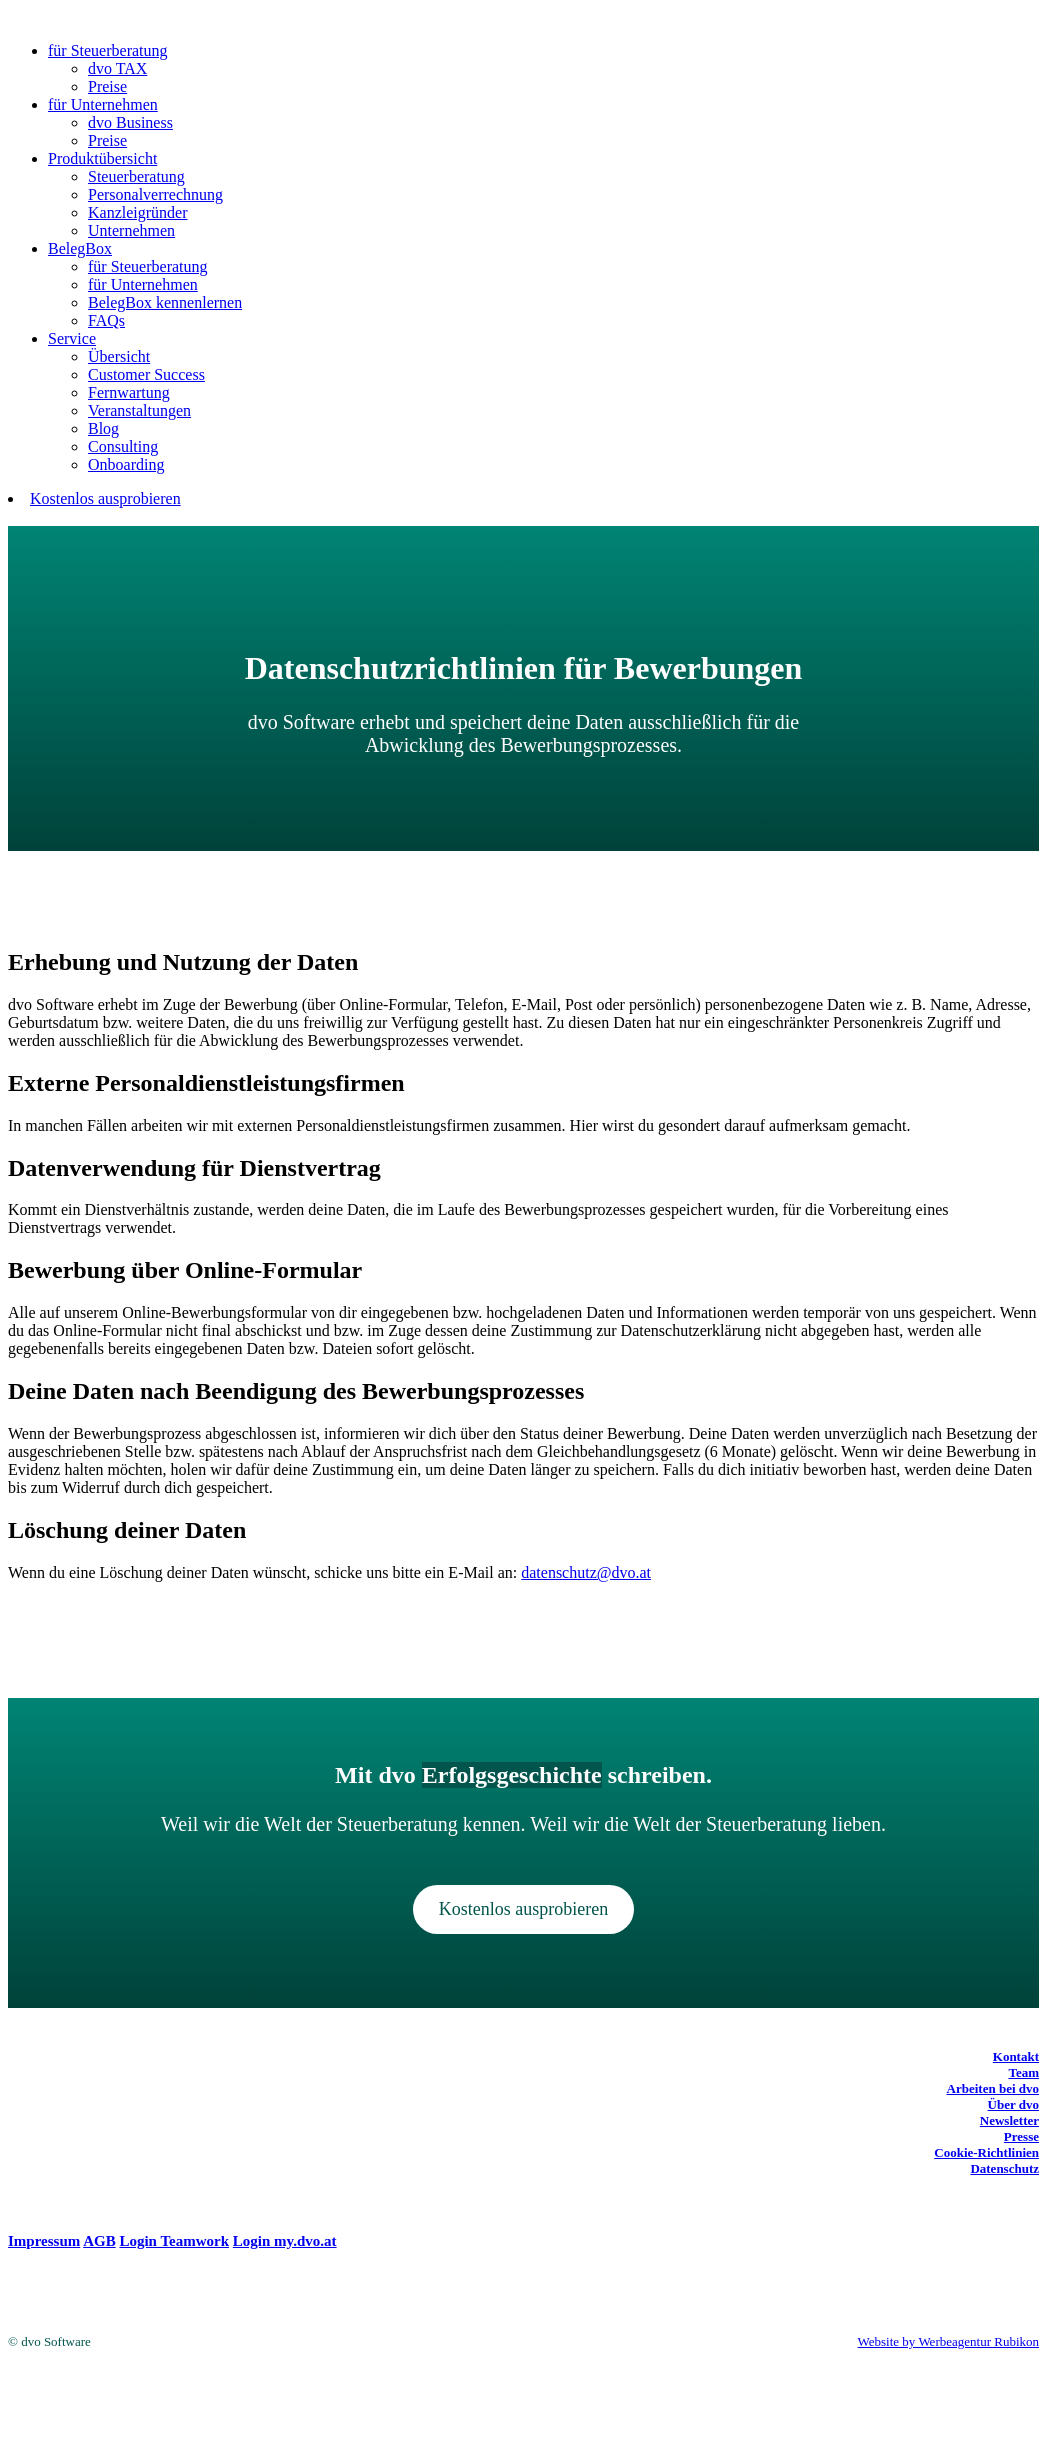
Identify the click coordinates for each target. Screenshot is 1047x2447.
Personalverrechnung (155, 194)
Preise (107, 86)
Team (1023, 2072)
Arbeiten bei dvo (993, 2088)
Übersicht (119, 356)
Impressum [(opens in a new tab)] (44, 2241)
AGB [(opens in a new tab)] (99, 2241)
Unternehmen (131, 230)
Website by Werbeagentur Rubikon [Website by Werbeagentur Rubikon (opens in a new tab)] (948, 2341)
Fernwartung (129, 392)
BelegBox (80, 248)
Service (72, 338)
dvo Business (130, 122)
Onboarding (126, 464)
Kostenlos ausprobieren (105, 498)
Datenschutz (1004, 2168)
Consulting (123, 446)
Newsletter (1009, 2120)
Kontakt (1016, 2056)
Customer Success (146, 374)
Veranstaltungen (139, 410)
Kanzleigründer (138, 212)
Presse (1021, 2136)
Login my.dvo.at (285, 2241)
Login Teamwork (174, 2241)
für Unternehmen (103, 104)
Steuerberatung (136, 176)
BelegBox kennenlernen (165, 302)
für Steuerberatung (108, 50)
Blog (103, 428)
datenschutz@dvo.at (586, 1572)
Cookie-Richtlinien (986, 2152)
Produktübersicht (102, 158)
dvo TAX (117, 68)
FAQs (106, 320)
